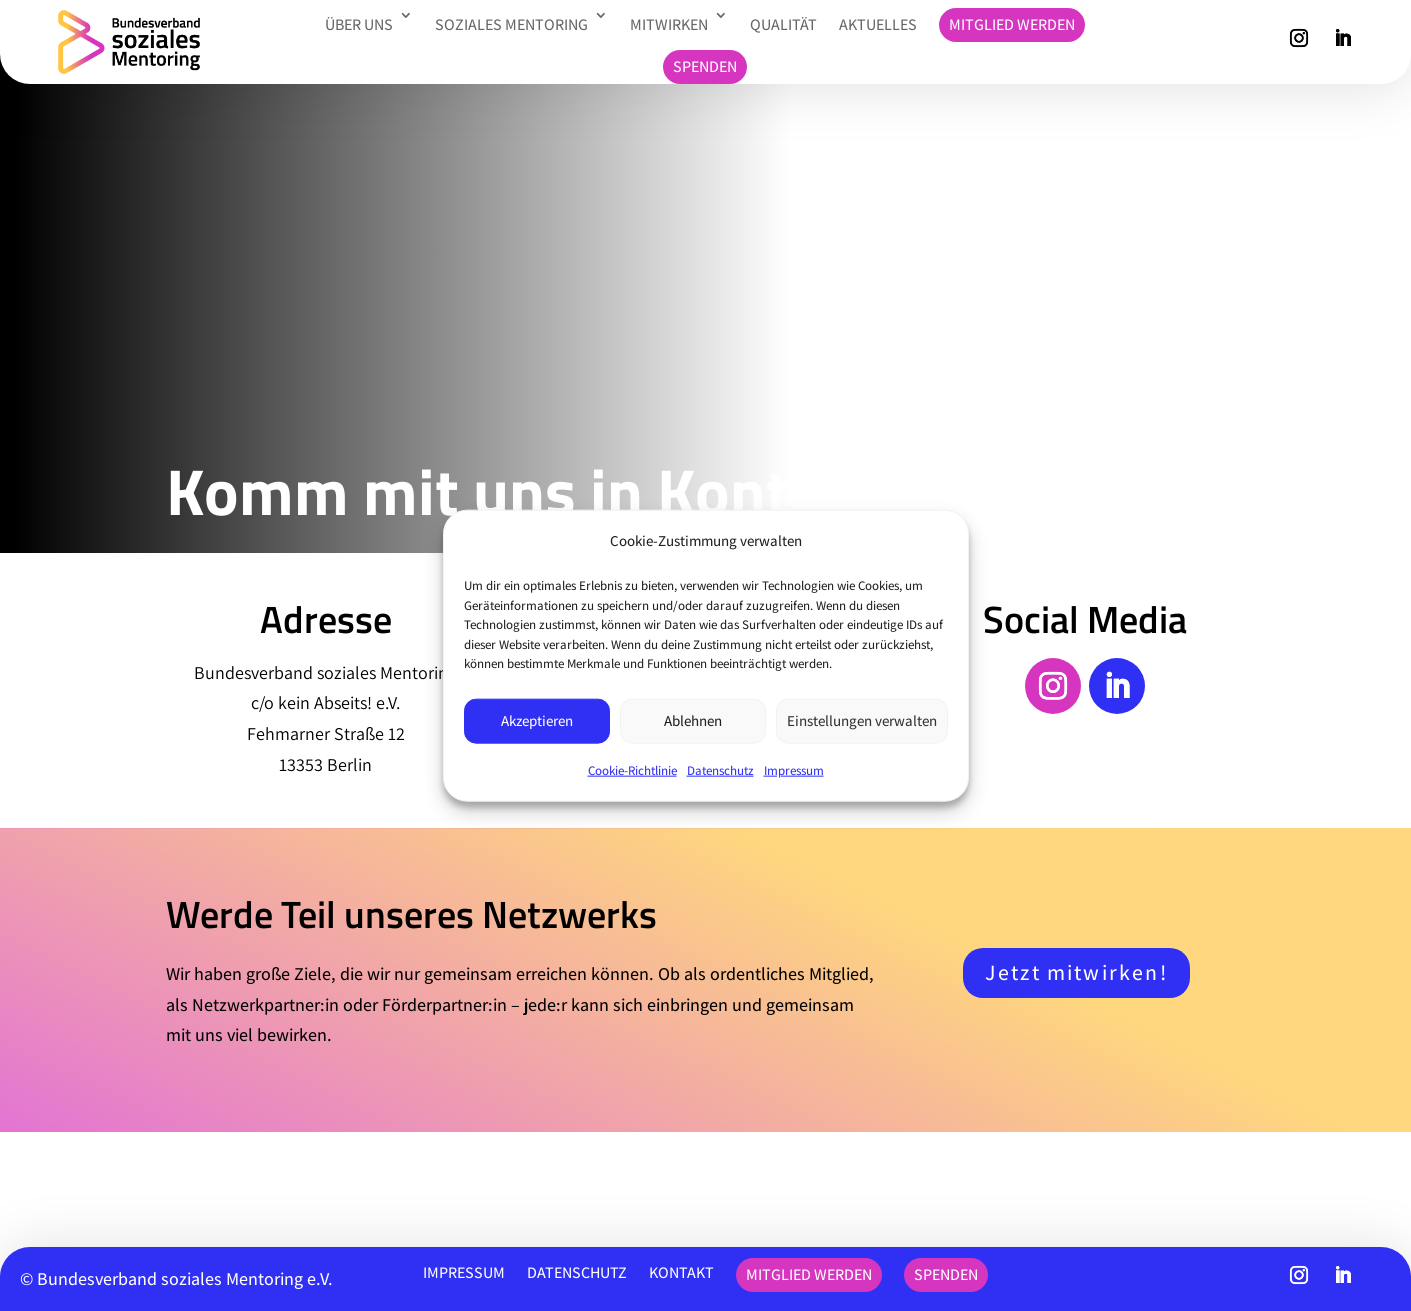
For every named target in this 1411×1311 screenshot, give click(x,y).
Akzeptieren (537, 720)
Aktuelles (878, 24)
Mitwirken (669, 24)
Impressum (794, 769)
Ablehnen (693, 720)
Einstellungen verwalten (862, 720)
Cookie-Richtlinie (632, 769)
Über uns (359, 24)
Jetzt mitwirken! (1076, 972)
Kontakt (681, 1272)
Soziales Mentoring (511, 24)
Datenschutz (720, 769)
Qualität (783, 24)
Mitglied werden (1012, 24)
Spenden (705, 66)
